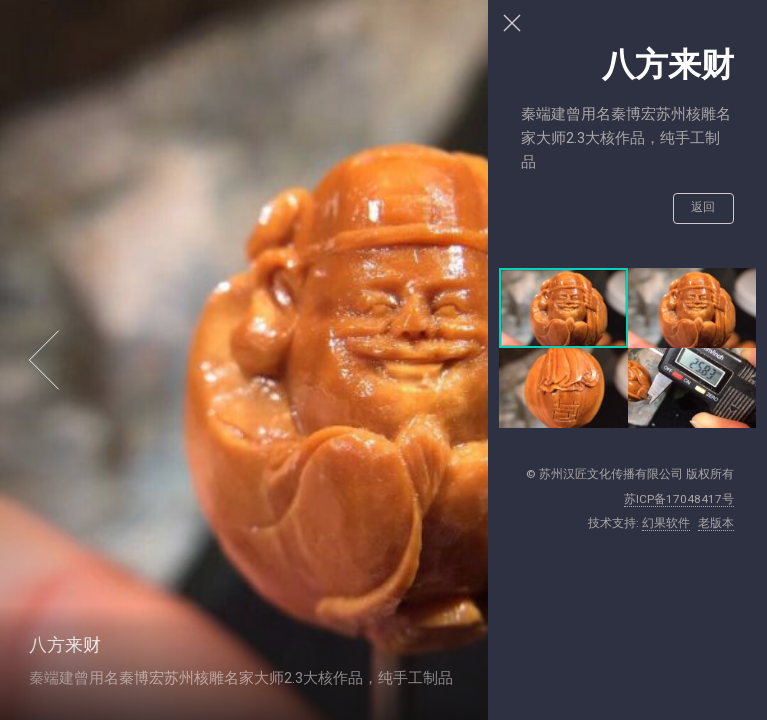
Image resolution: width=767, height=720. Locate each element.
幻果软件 (666, 523)
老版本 (716, 523)
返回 (704, 207)
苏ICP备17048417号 (679, 499)
